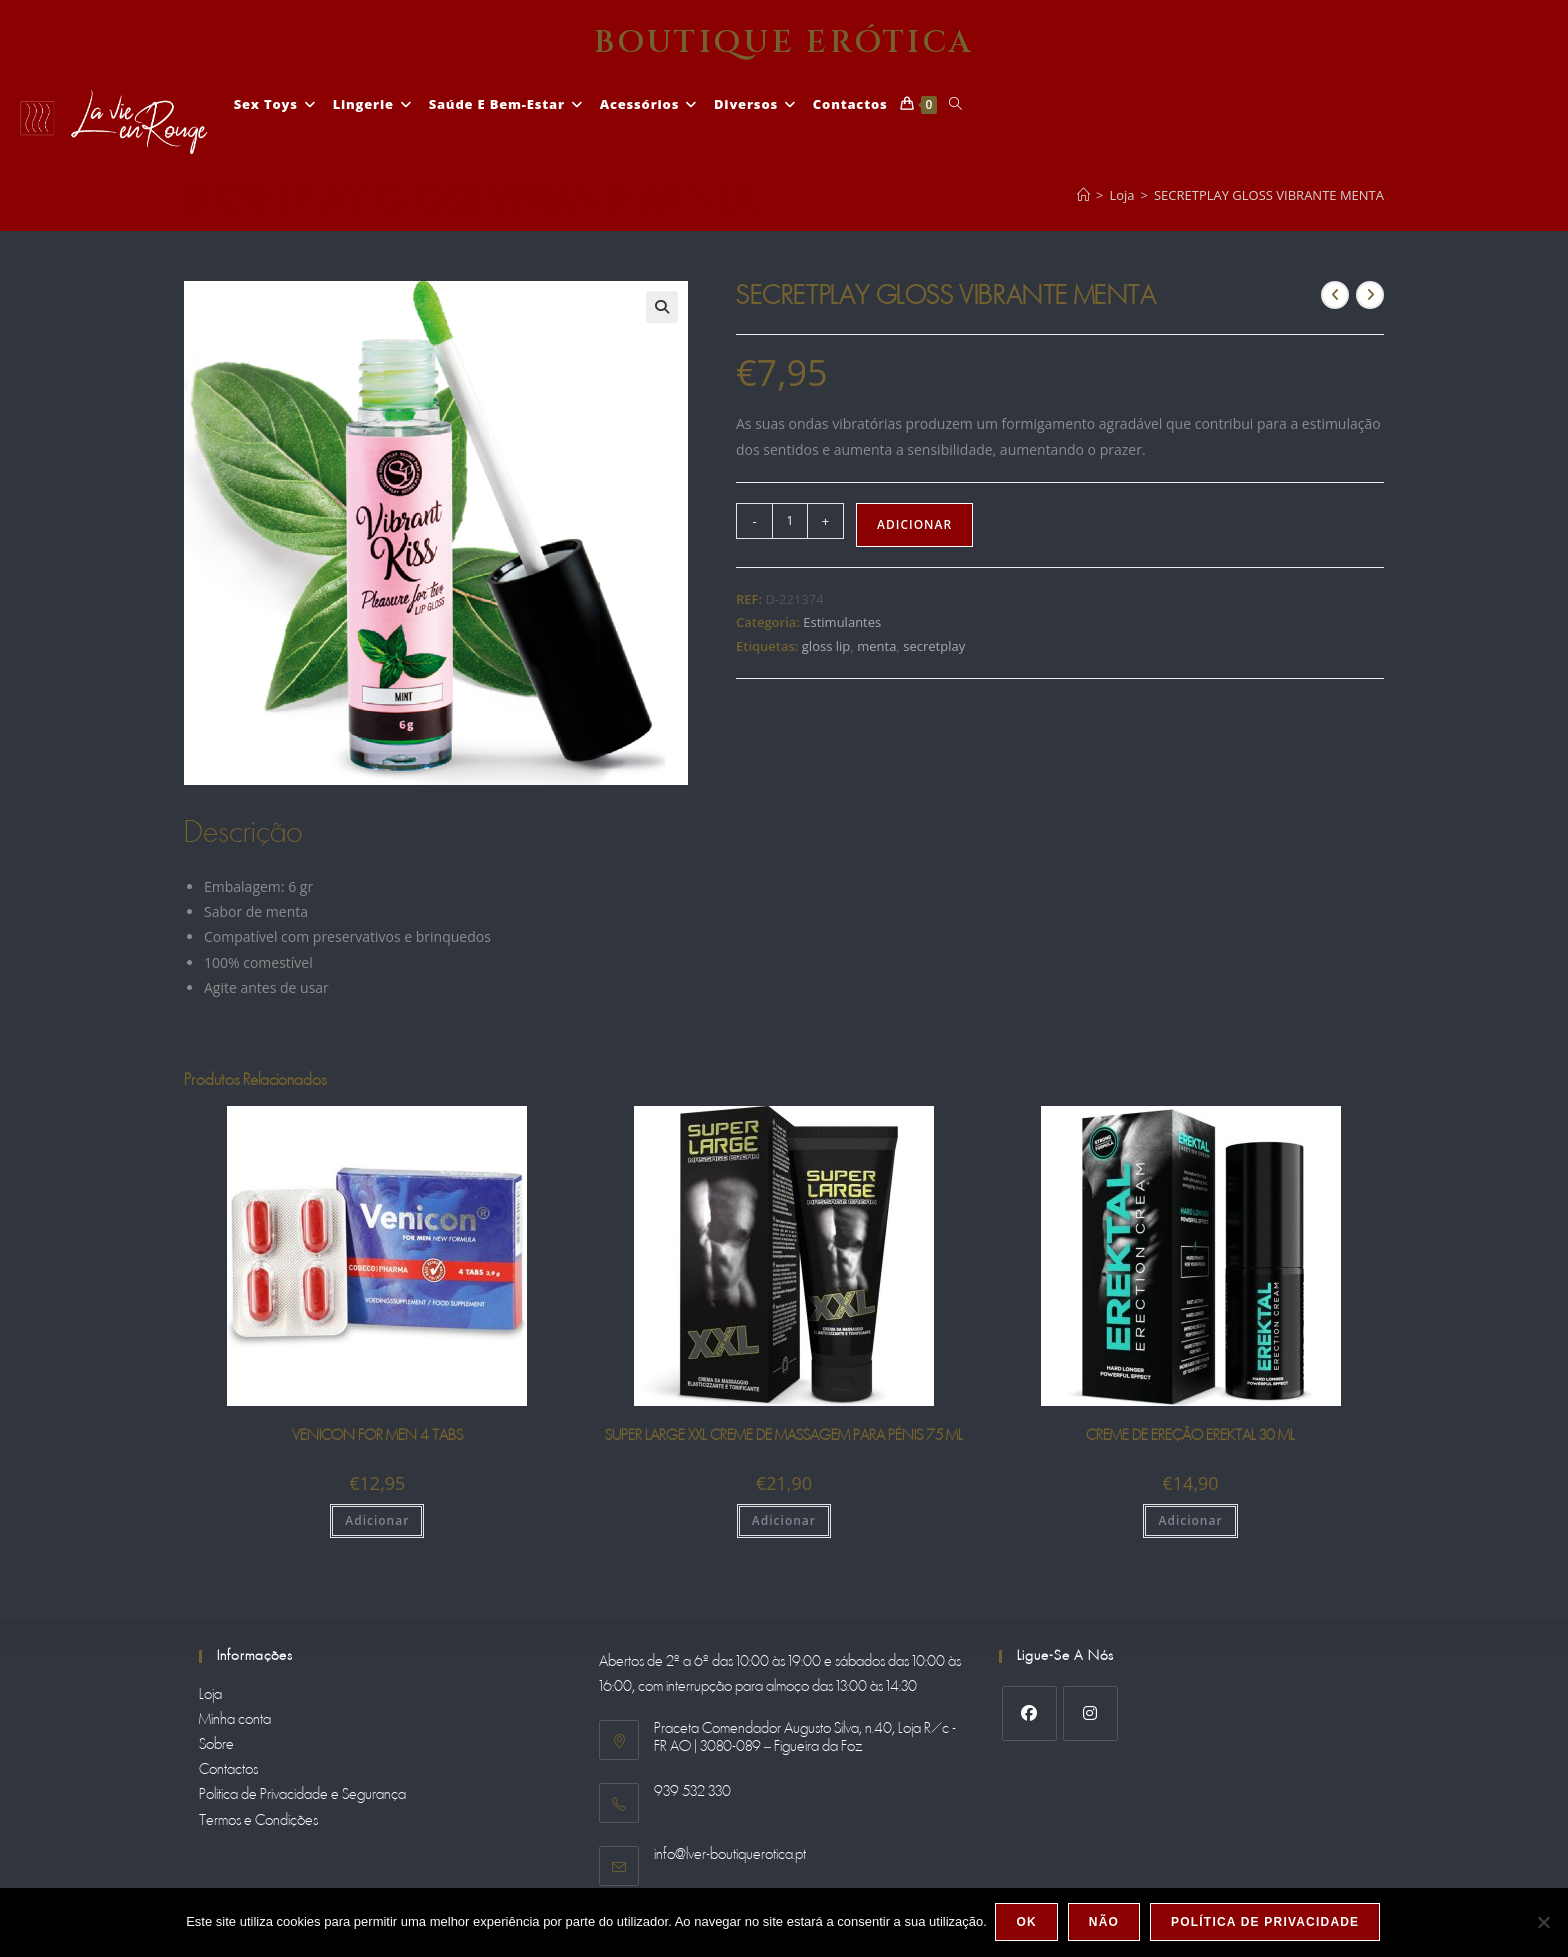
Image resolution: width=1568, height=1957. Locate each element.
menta (876, 646)
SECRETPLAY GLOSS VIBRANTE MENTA (1269, 195)
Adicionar (914, 524)
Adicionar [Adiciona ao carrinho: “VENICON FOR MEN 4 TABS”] (377, 1520)
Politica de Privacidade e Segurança (302, 1795)
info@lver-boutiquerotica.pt (730, 1855)
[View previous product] (1335, 295)
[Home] (1083, 195)
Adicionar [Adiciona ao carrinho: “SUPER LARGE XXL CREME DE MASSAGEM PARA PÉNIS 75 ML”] (784, 1520)
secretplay (934, 646)
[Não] (1543, 1923)
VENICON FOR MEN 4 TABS (377, 1436)
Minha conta (235, 1720)
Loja (210, 1695)
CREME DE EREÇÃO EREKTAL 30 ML (1190, 1436)
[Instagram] (1090, 1713)
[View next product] (1370, 295)
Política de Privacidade (1267, 1923)
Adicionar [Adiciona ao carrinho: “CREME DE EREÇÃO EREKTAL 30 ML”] (1190, 1520)
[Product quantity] (790, 521)
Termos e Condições (258, 1821)
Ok (1028, 1923)
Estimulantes (842, 622)
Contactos (228, 1770)
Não (1105, 1923)
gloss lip (826, 646)
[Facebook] (1029, 1713)
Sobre (216, 1745)
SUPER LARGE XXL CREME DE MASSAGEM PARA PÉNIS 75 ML (784, 1436)
